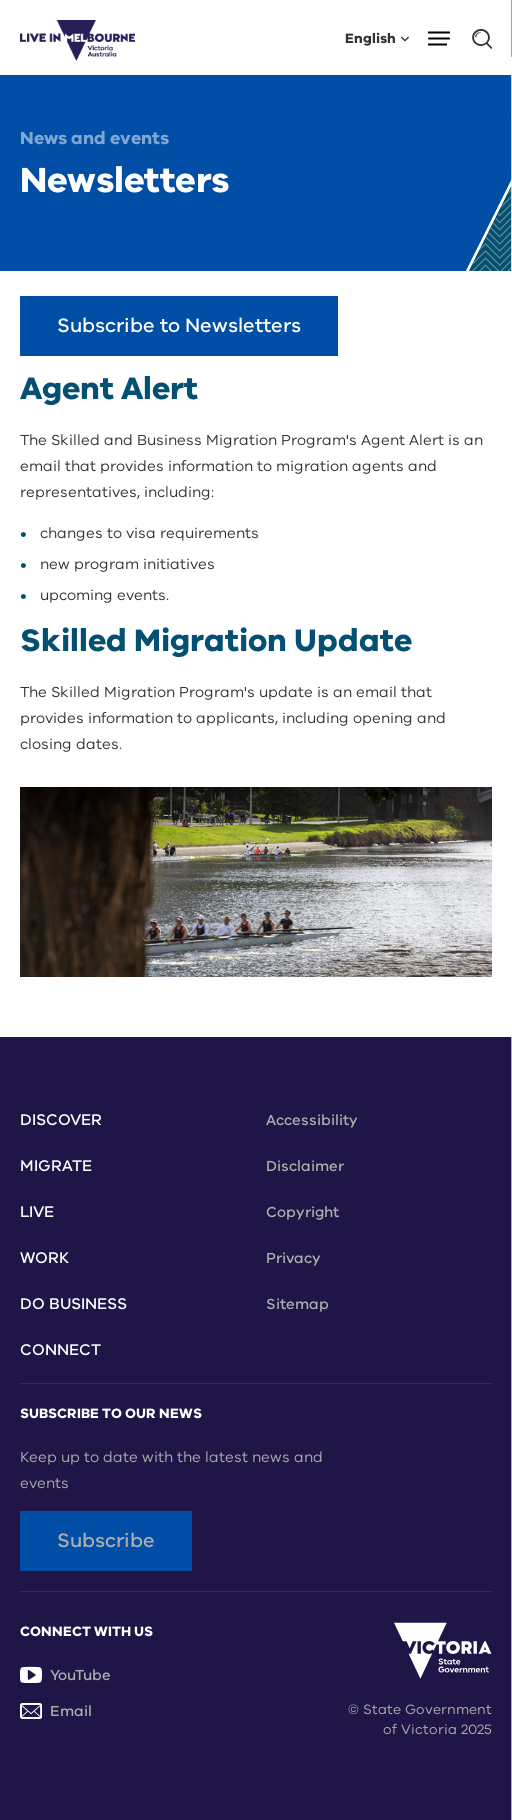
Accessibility (312, 1120)
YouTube (65, 1675)
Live (37, 1212)
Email (56, 1711)
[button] (445, 37)
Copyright (302, 1212)
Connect (60, 1350)
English (377, 37)
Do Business (73, 1304)
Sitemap (297, 1304)
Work (44, 1258)
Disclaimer (305, 1166)
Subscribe (106, 1540)
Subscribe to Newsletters (179, 325)
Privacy (293, 1258)
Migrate (56, 1166)
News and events (94, 138)
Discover (61, 1120)
